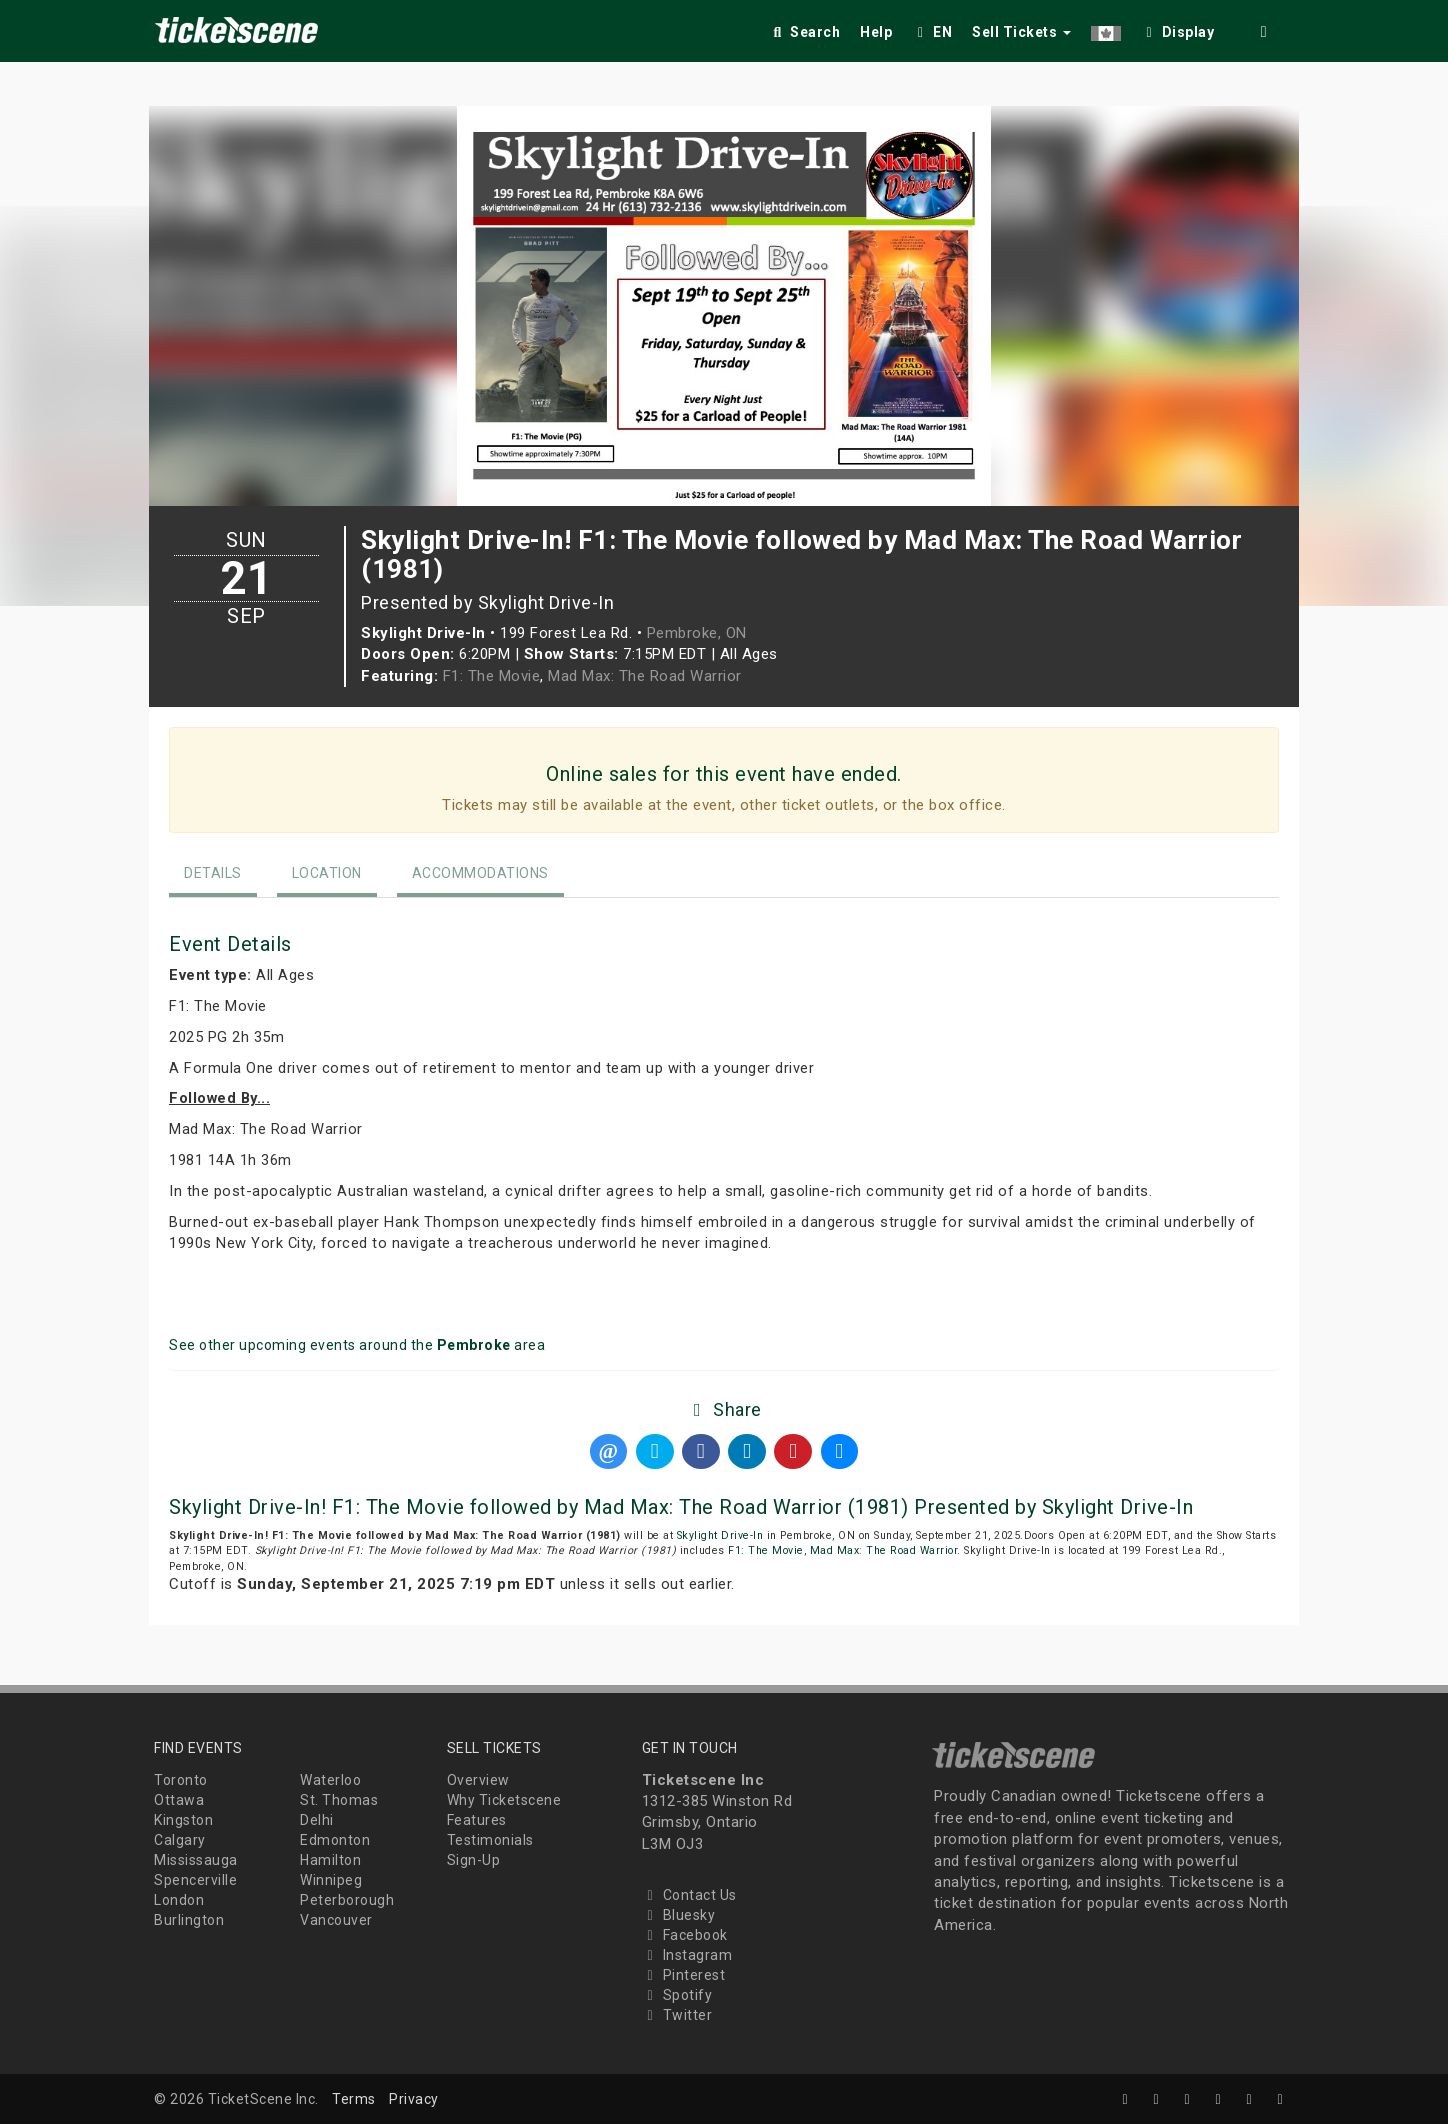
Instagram (687, 1955)
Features (477, 1820)
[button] (1106, 28)
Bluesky (679, 1915)
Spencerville (195, 1880)
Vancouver (336, 1920)
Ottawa (179, 1800)
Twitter (677, 2015)
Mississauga (196, 1860)
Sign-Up (474, 1860)
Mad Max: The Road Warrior (645, 676)
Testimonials (490, 1840)
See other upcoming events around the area (357, 1345)
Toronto (181, 1780)
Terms (354, 2099)
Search (804, 32)
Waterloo (330, 1780)
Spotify (677, 1995)
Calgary (180, 1840)
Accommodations (480, 873)
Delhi (317, 1820)
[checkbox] (1178, 28)
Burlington (189, 1920)
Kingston (183, 1820)
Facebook (685, 1935)
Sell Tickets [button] (1021, 32)
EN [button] (932, 32)
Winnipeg (331, 1880)
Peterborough (347, 1900)
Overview (478, 1780)
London (179, 1900)
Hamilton (330, 1860)
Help (876, 32)
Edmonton (335, 1840)
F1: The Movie (492, 676)
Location (327, 873)
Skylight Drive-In (720, 1535)
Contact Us (689, 1895)
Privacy (414, 2099)
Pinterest (684, 1975)
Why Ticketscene (504, 1800)
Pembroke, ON (697, 633)
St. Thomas (339, 1800)
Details (213, 873)
